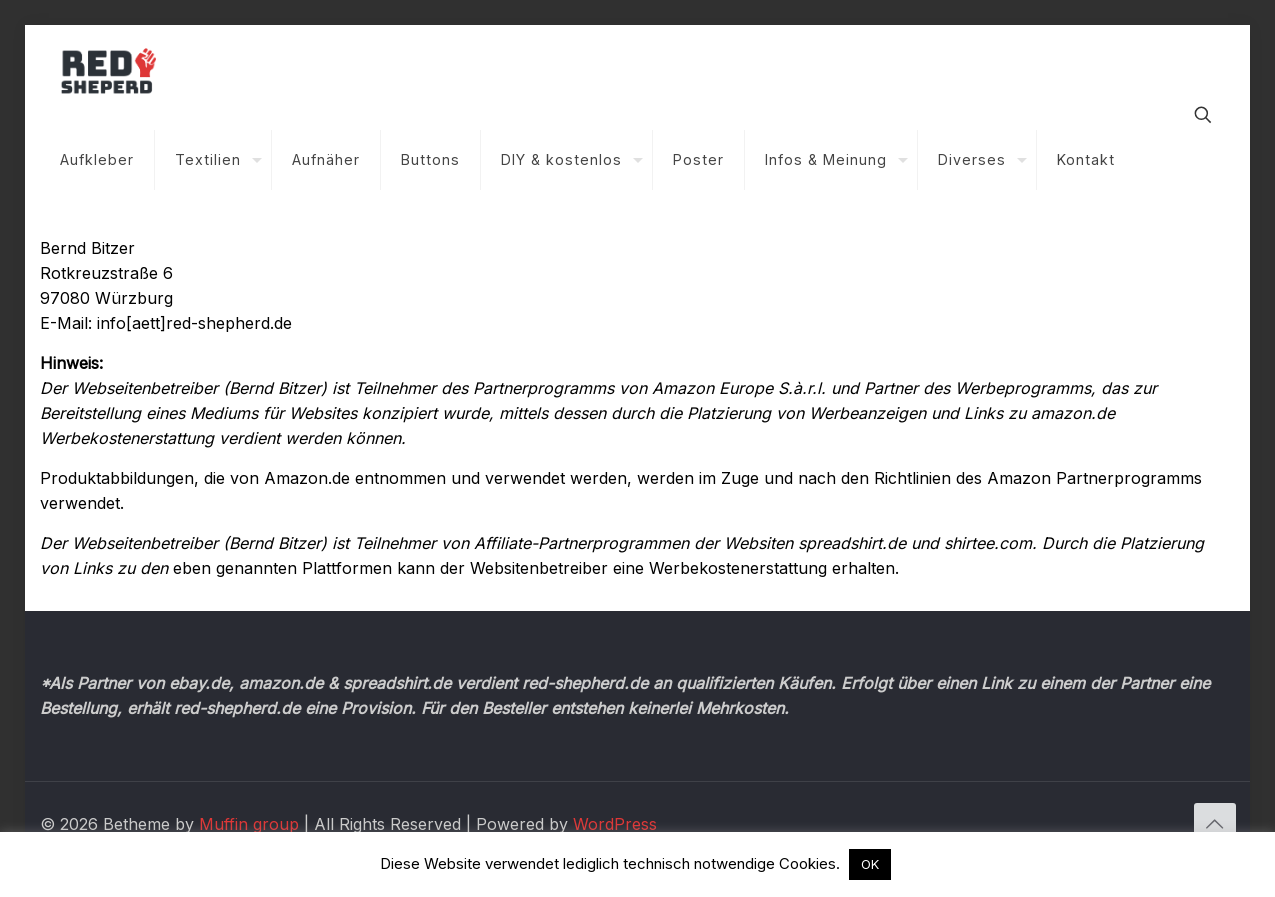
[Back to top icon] (1215, 824)
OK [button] (870, 864)
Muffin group (249, 824)
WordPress (615, 824)
